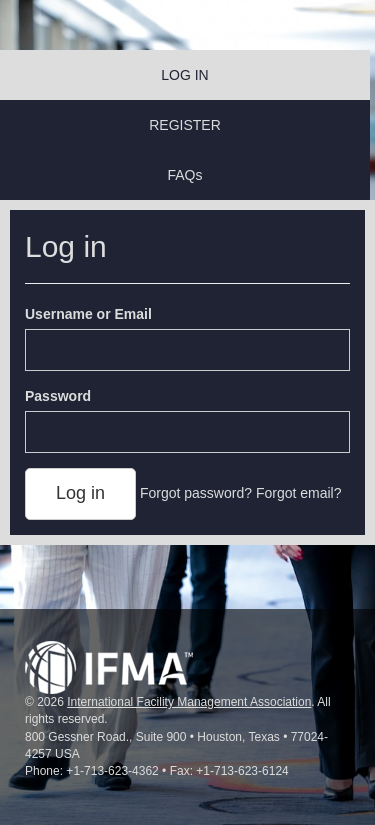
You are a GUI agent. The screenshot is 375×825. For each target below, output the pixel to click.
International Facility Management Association (189, 702)
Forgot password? (196, 493)
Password (58, 396)
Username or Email (88, 314)
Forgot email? (299, 493)
